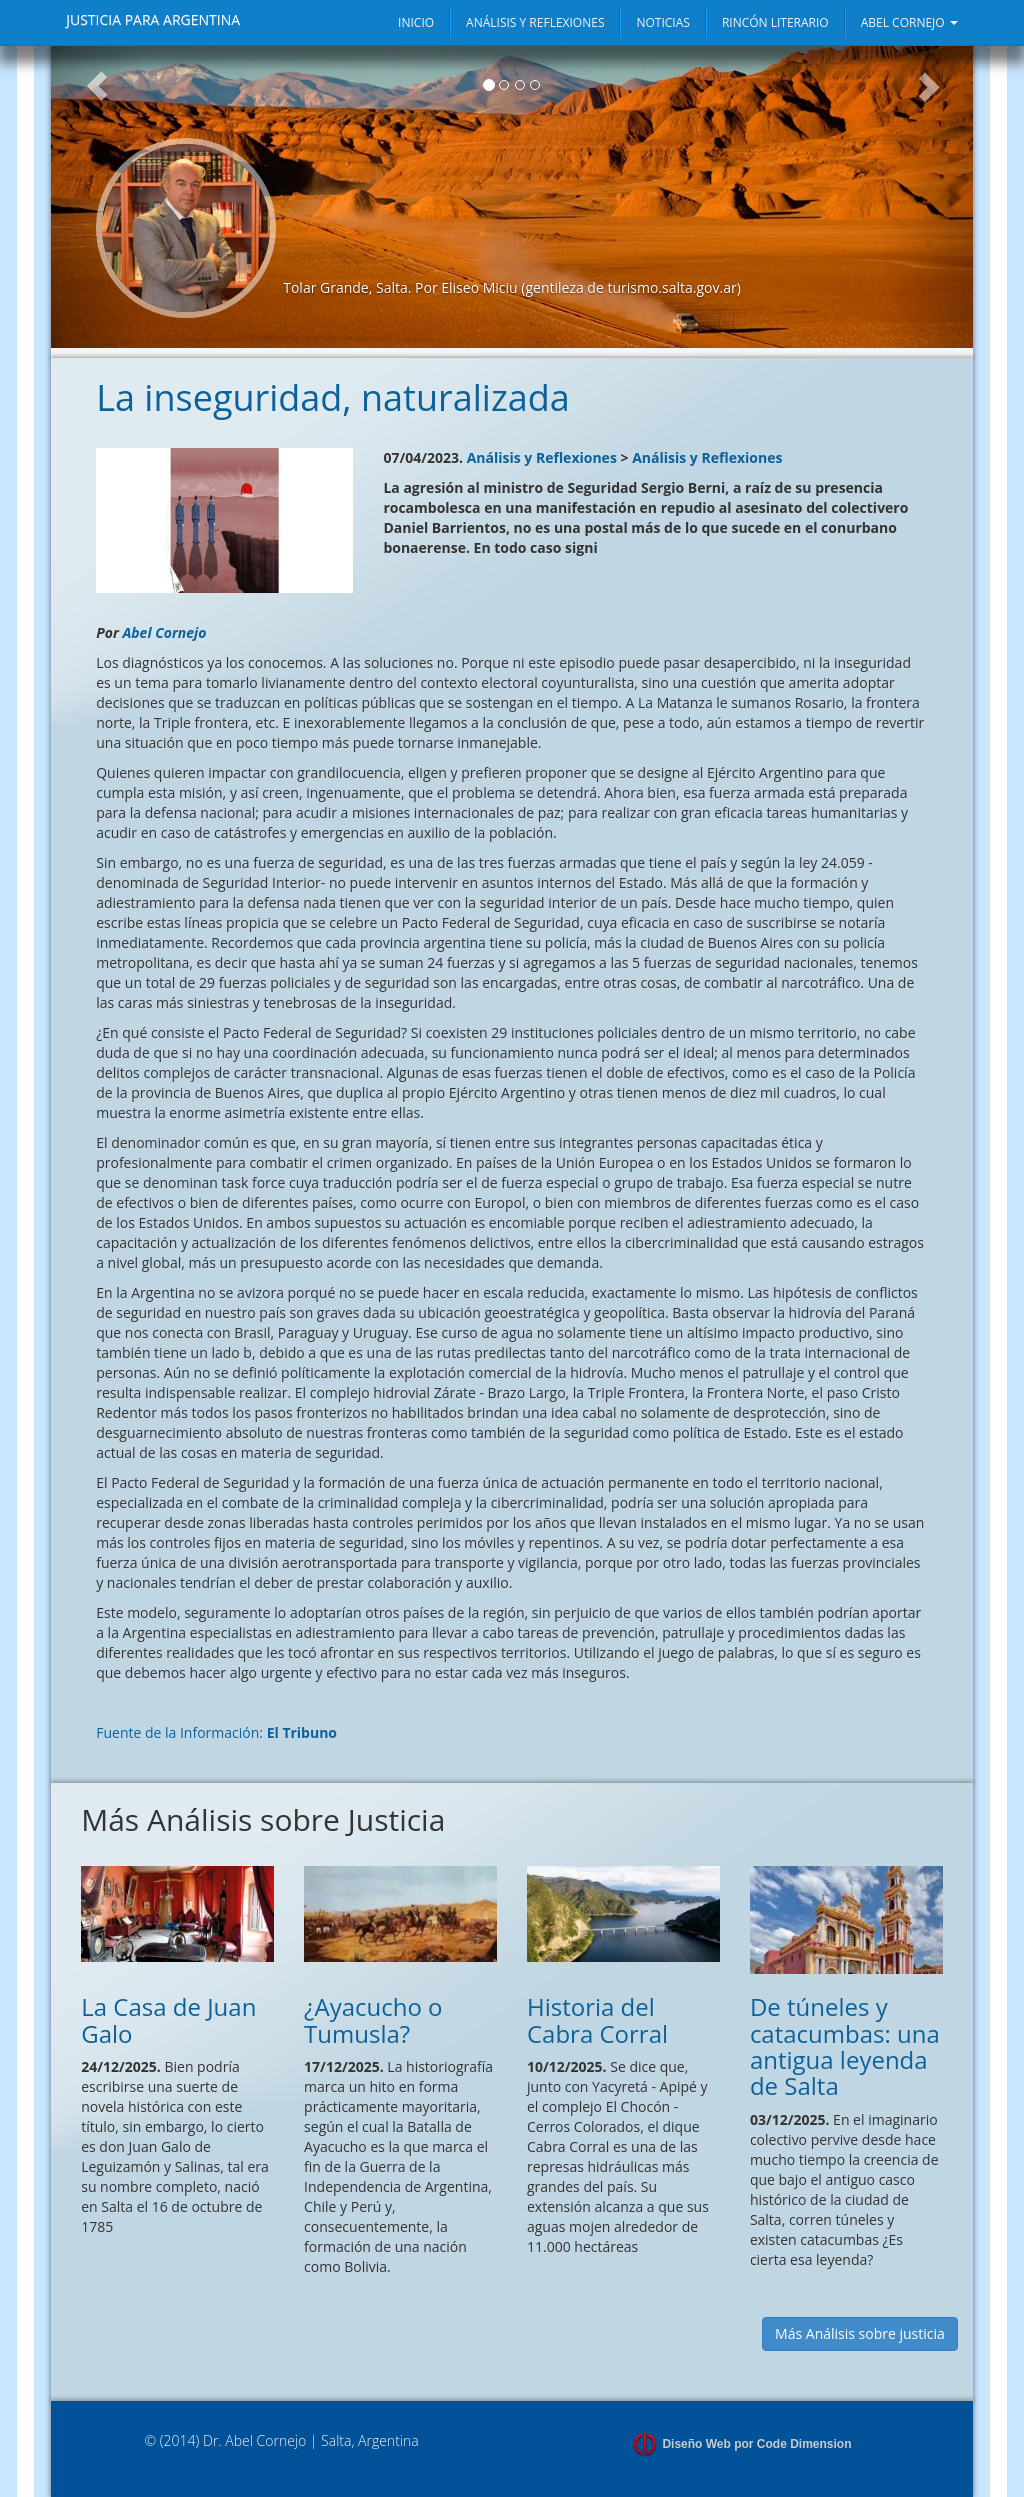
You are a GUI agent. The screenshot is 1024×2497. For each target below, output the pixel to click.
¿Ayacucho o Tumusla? (373, 2019)
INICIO (416, 22)
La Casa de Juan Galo (168, 2019)
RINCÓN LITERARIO (775, 22)
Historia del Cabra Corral (597, 2019)
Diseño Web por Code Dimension (756, 2444)
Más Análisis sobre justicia (860, 2333)
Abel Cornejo (164, 632)
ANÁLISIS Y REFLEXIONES (535, 22)
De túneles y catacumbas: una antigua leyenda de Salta (845, 2046)
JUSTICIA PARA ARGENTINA (153, 19)
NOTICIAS (662, 22)
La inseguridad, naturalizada (333, 397)
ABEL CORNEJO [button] (909, 22)
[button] (97, 197)
